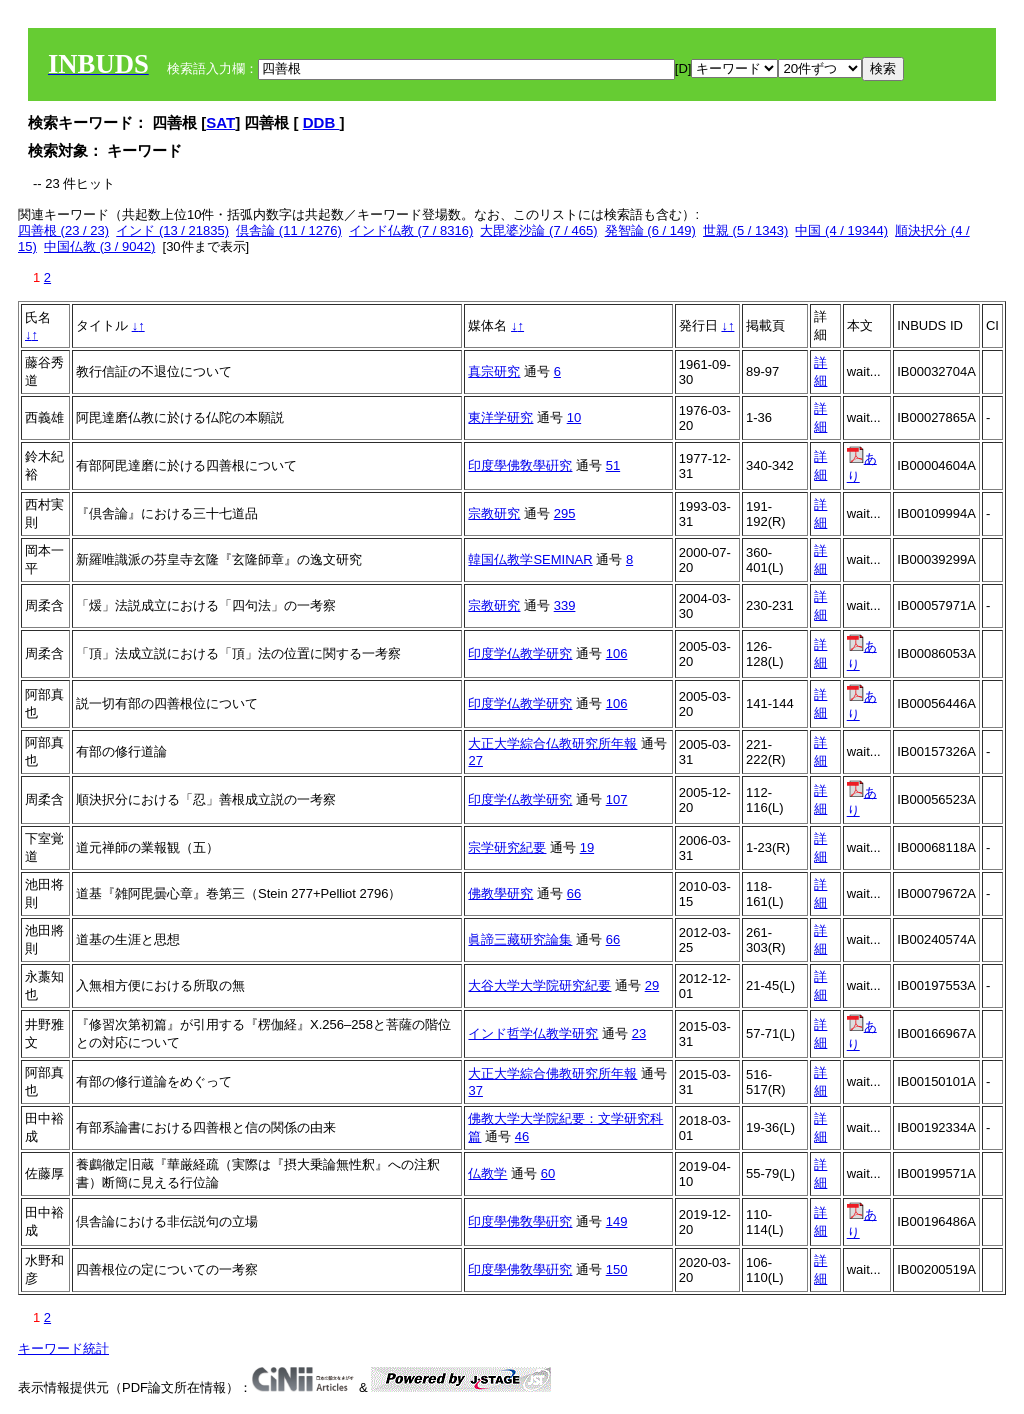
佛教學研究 (500, 893)
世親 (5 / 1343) (745, 230)
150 (617, 1269)
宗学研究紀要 (507, 847)
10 (574, 417)
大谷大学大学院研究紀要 (539, 985)
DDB (321, 122)
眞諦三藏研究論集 (520, 939)
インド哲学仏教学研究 (533, 1033)
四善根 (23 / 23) (63, 230)
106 (617, 653)
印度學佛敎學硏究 (520, 465)
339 (565, 605)
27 (475, 760)
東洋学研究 (500, 417)
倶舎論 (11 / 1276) (289, 230)
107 (617, 799)
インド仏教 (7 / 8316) (411, 230)
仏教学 (487, 1173)
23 (639, 1033)
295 (565, 513)
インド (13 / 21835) (172, 230)
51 (613, 465)
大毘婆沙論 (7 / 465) (538, 230)
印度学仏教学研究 (520, 653)
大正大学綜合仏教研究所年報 (552, 743)
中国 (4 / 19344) (841, 230)
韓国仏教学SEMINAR (530, 559)
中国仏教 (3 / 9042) (99, 246)
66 (574, 893)
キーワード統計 (63, 1348)
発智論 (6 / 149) (650, 230)
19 (587, 847)
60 (548, 1173)
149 (617, 1221)
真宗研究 (494, 371)
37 (475, 1090)
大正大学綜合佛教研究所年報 (552, 1073)
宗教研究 (494, 513)
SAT (220, 122)
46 (522, 1136)
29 (652, 985)
